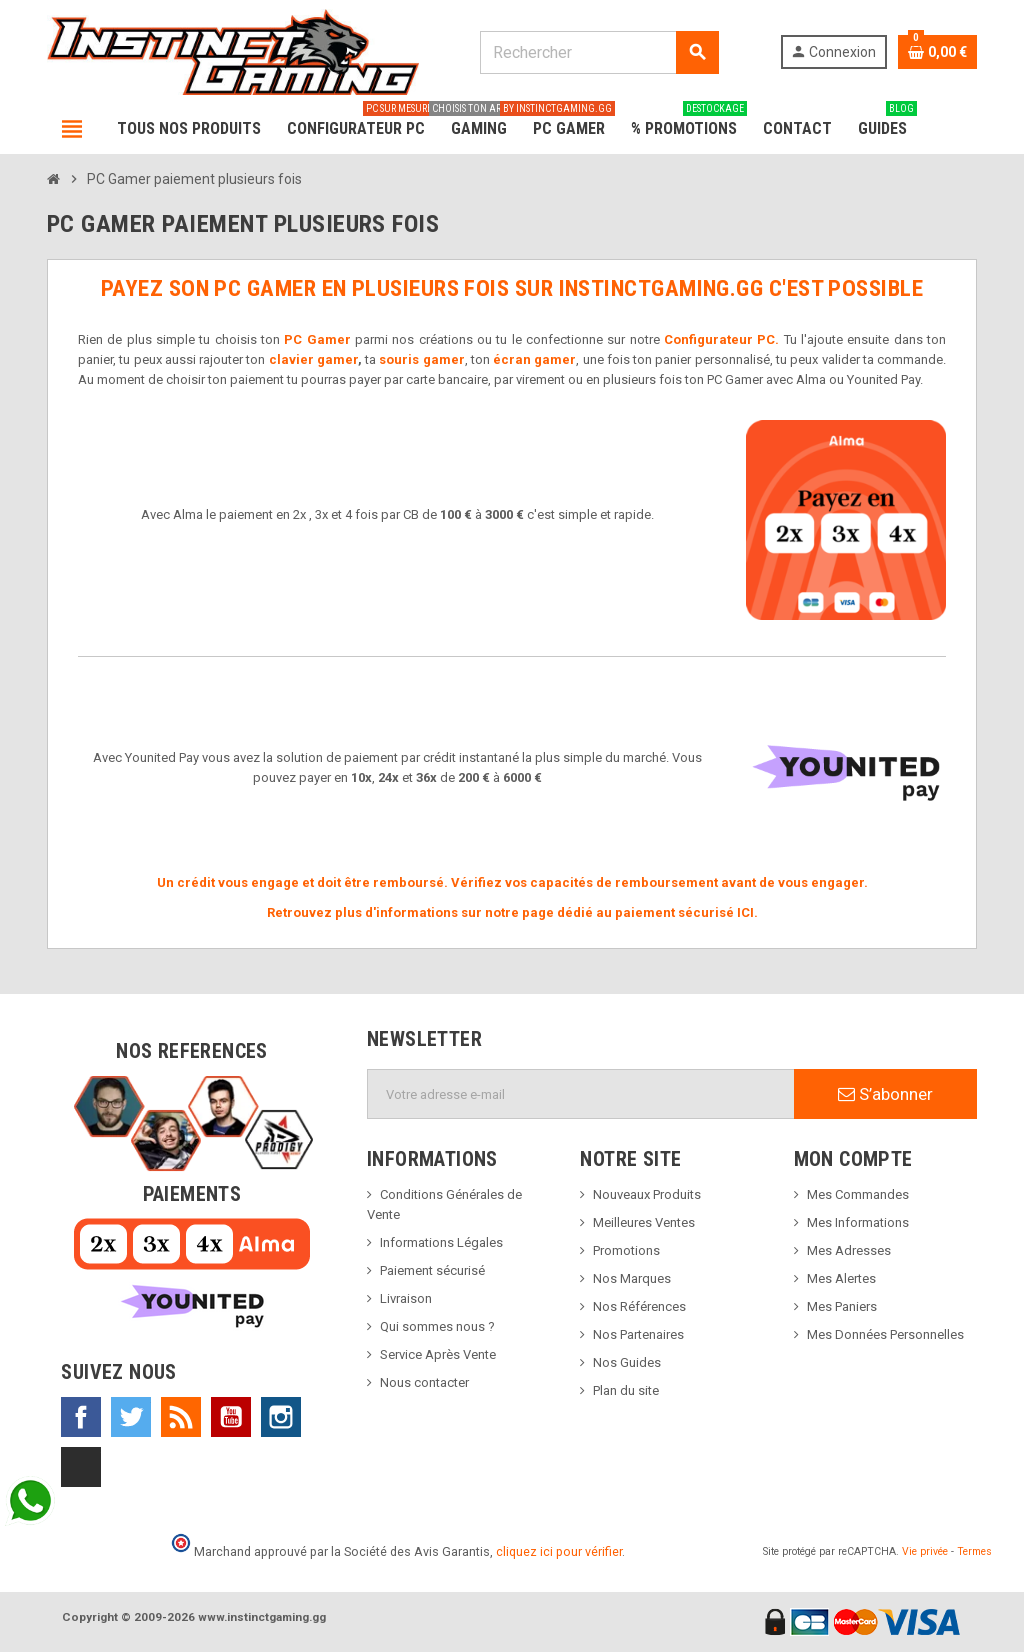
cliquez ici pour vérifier (559, 1551)
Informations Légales (441, 1242)
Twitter (131, 1417)
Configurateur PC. (721, 339)
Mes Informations (858, 1222)
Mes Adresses (849, 1250)
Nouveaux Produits (647, 1194)
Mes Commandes (858, 1194)
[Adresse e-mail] (581, 1094)
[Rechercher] (599, 52)
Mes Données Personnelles (885, 1334)
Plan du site (626, 1390)
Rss (181, 1417)
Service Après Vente (438, 1354)
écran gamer (534, 359)
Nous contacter (424, 1382)
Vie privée (925, 1551)
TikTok (81, 1467)
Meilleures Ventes (644, 1222)
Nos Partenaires (638, 1334)
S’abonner (885, 1094)
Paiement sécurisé (432, 1270)
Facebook (81, 1417)
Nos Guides (627, 1362)
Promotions (626, 1250)
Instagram (281, 1417)
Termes (974, 1551)
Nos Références (639, 1306)
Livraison (406, 1298)
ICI (745, 912)
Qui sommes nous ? (437, 1326)
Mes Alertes (841, 1278)
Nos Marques (632, 1278)
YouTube (231, 1417)
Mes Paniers (842, 1306)
